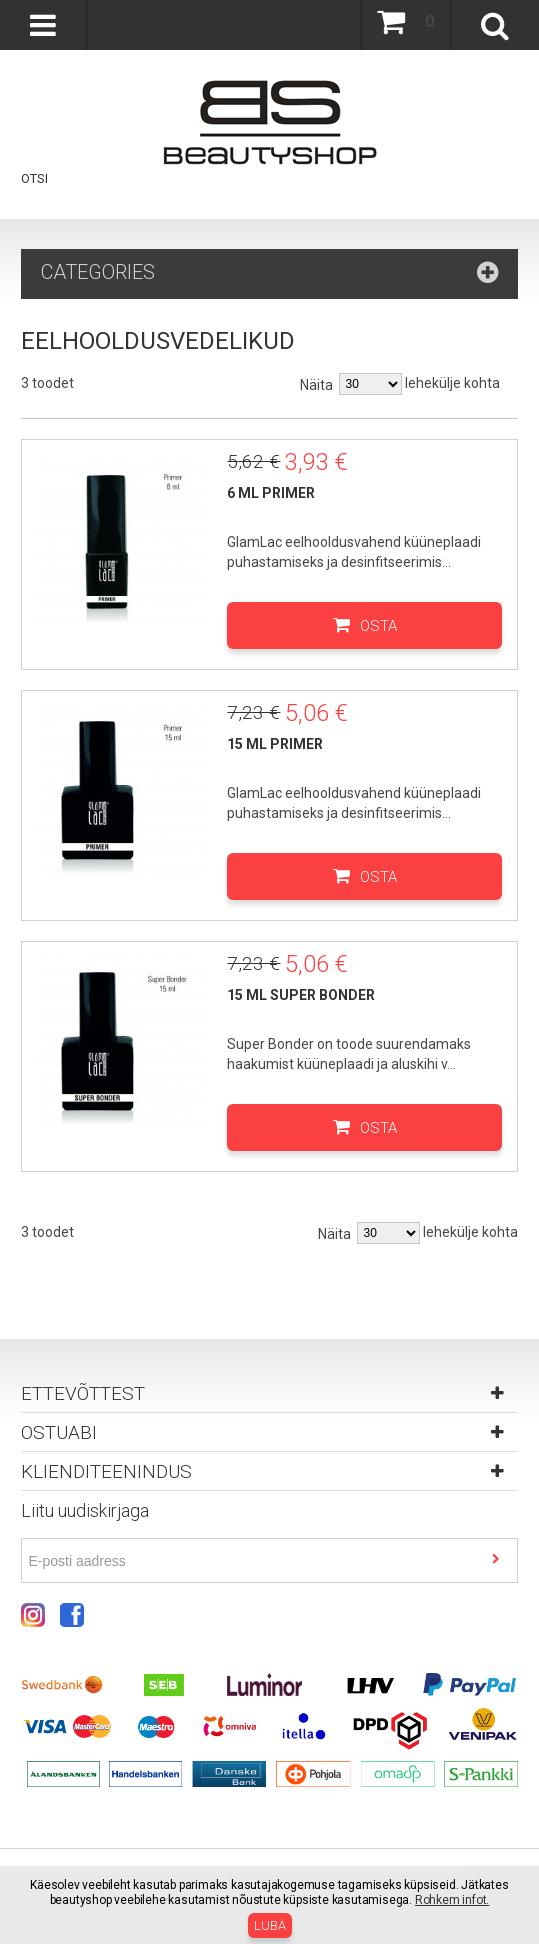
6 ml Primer (271, 493)
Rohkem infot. (452, 1900)
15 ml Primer (275, 744)
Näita (316, 385)
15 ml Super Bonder (301, 995)
